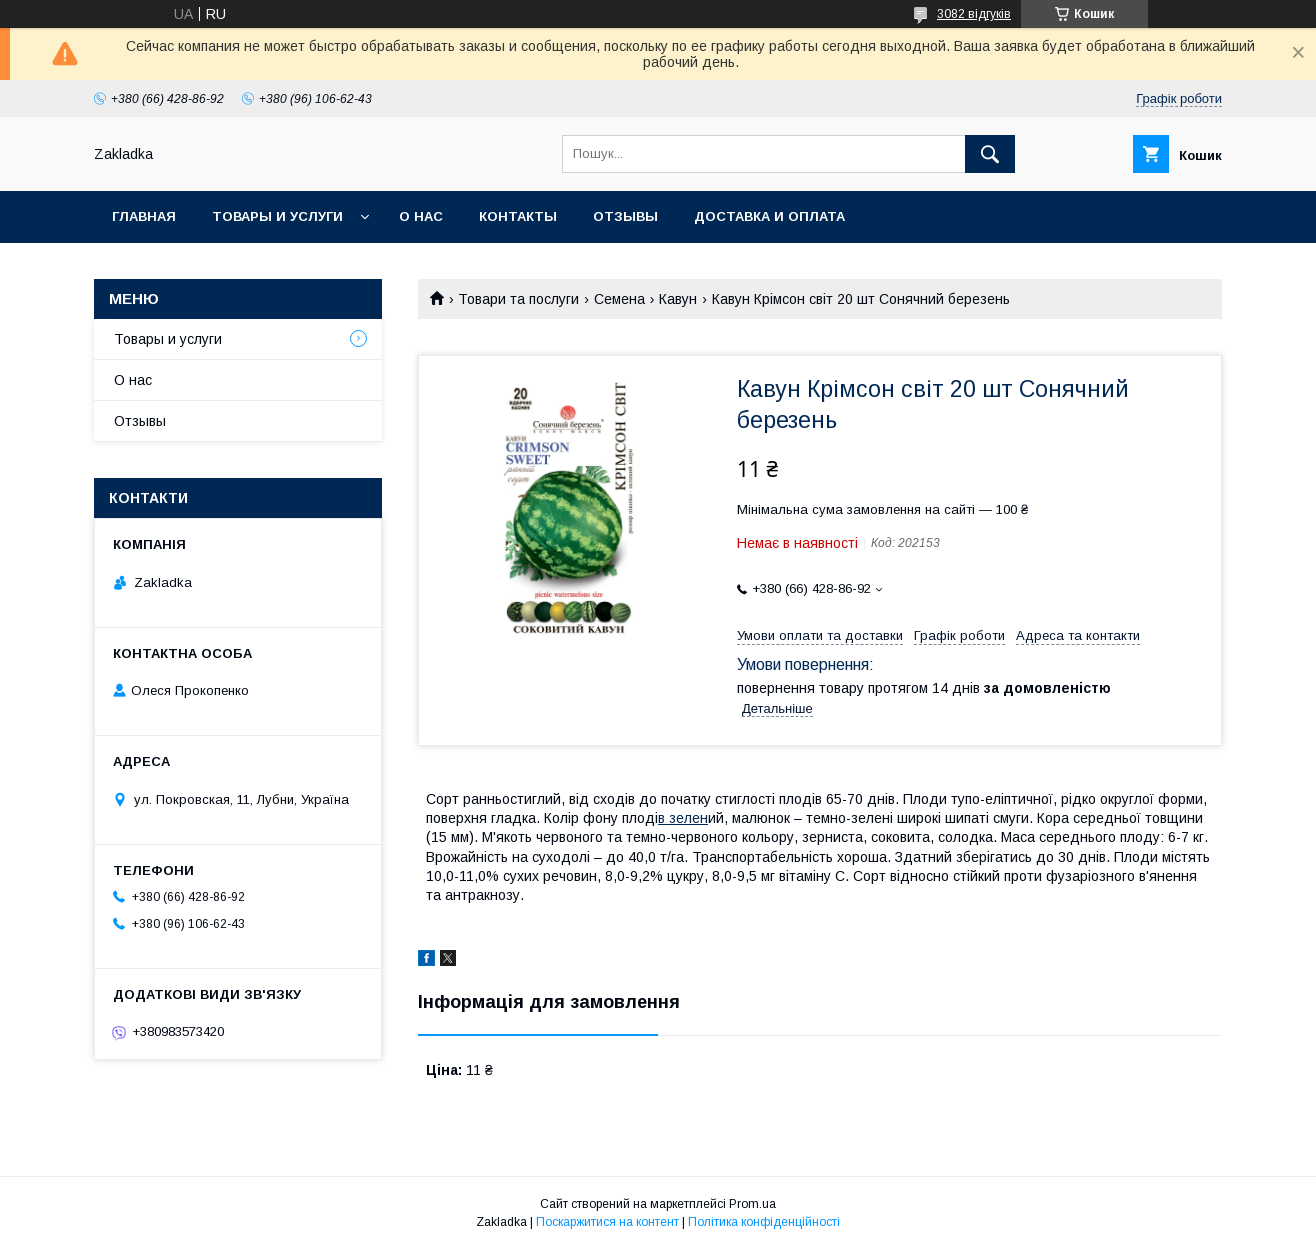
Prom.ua (752, 1204)
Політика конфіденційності (764, 1222)
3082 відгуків (974, 14)
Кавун (678, 299)
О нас (421, 216)
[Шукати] (990, 154)
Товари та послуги (518, 299)
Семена (619, 299)
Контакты (518, 216)
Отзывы (625, 216)
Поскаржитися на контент (607, 1222)
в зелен (683, 818)
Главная (144, 216)
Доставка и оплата (769, 216)
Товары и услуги (277, 216)
